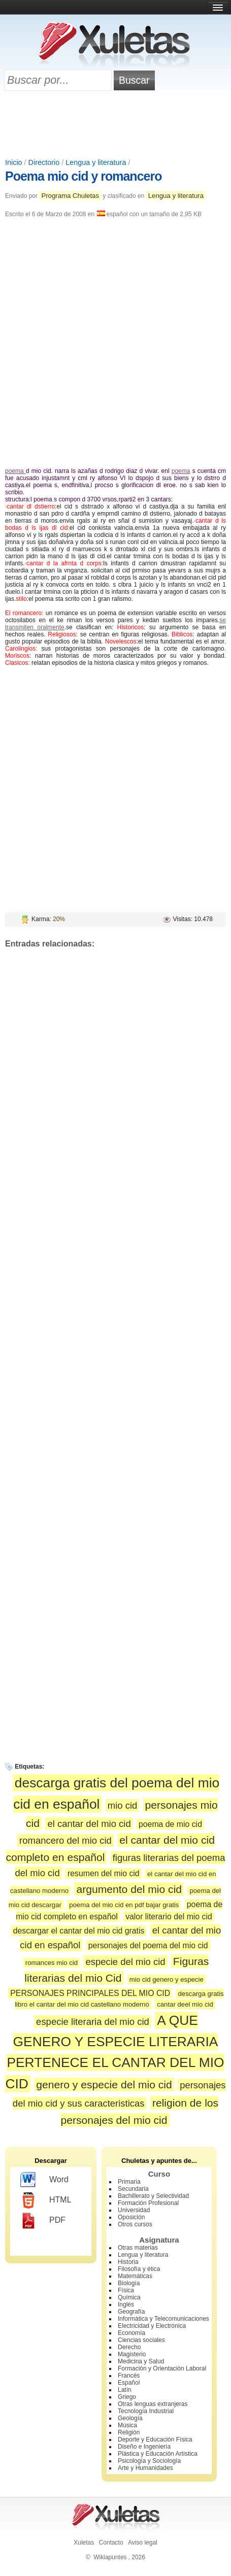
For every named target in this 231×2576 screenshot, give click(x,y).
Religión (129, 2432)
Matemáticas (135, 2276)
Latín (124, 2389)
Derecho (129, 2347)
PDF (42, 2221)
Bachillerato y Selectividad (153, 2195)
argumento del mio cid (129, 1889)
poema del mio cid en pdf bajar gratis (124, 1905)
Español (129, 2382)
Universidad (134, 2210)
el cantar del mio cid (88, 1823)
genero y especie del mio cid (104, 2084)
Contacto (111, 2542)
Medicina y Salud (141, 2361)
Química (129, 2297)
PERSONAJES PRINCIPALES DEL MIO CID (90, 1993)
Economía (131, 2332)
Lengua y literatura (95, 162)
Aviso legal (142, 2542)
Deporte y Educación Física (155, 2439)
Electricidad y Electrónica (152, 2325)
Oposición (131, 2217)
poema (15, 470)
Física (126, 2290)
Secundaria (133, 2188)
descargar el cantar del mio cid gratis (79, 1930)
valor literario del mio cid (168, 1916)
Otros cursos (135, 2224)
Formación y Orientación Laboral (162, 2368)
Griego (127, 2396)
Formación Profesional (148, 2203)
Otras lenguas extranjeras (152, 2404)
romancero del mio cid (65, 1840)
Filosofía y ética (139, 2269)
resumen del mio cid (104, 1873)
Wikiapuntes (109, 2557)
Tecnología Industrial (146, 2411)
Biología (129, 2283)
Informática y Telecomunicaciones (163, 2318)
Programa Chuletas (70, 195)
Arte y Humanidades (145, 2467)
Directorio (44, 162)
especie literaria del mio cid (92, 2021)
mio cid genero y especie (166, 1979)
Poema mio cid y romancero (83, 176)
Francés (129, 2375)
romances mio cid (51, 1963)
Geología (130, 2418)
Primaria (129, 2181)
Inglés (126, 2304)
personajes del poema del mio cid (148, 1945)
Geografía (131, 2311)
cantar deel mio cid (185, 2004)
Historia (128, 2261)
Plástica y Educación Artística (157, 2453)
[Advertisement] (116, 125)
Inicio (13, 162)
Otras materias (138, 2247)
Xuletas (84, 2542)
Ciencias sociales (141, 2340)
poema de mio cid (170, 1824)
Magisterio (132, 2354)
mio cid (123, 1805)
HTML (46, 2200)
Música (127, 2425)
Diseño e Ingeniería (144, 2446)
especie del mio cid (125, 1961)
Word (44, 2180)
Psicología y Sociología (149, 2460)
